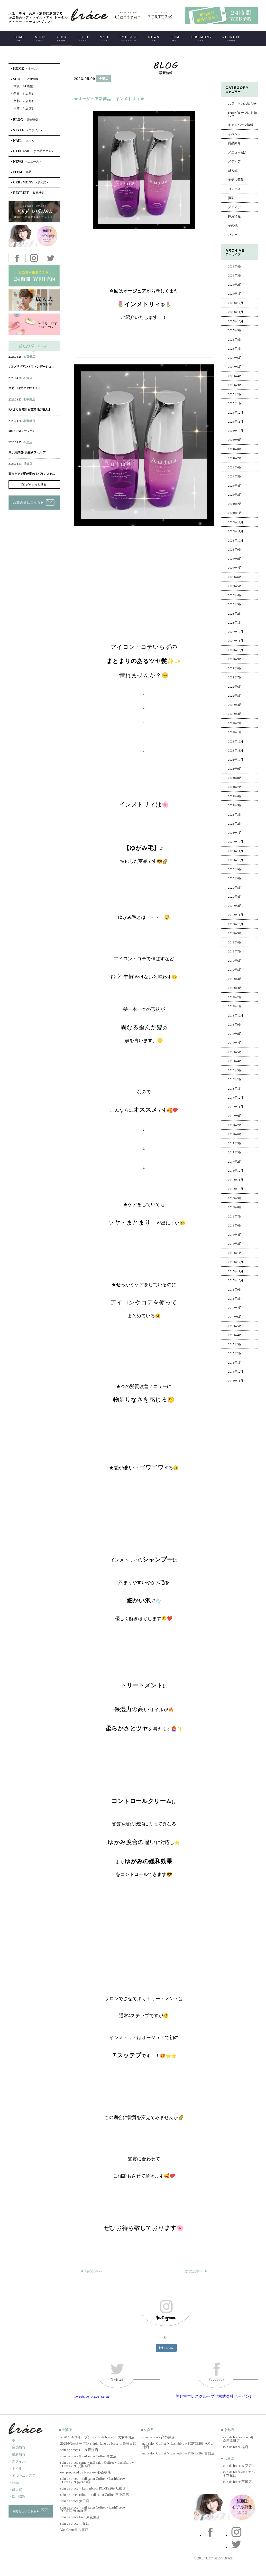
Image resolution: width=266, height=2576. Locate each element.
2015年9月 (235, 1289)
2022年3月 (235, 714)
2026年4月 (235, 266)
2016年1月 (235, 1253)
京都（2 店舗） (23, 101)
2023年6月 (235, 577)
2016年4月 (235, 1234)
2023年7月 (235, 568)
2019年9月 (235, 933)
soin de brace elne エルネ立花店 (239, 2473)
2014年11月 (235, 1381)
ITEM (174, 38)
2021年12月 (236, 741)
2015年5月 (235, 1326)
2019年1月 (235, 1006)
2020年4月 (235, 896)
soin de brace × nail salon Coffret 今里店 (88, 2456)
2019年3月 (235, 988)
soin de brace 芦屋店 (237, 2482)
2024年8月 (235, 449)
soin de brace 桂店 (235, 2447)
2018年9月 (235, 1024)
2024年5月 (235, 476)
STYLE (83, 38)
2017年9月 (235, 1116)
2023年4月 (235, 595)
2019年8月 (235, 942)
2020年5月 (235, 887)
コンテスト (236, 189)
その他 (233, 225)
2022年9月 (235, 659)
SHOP (40, 38)
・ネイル (15, 2468)
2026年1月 (235, 293)
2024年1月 (235, 513)
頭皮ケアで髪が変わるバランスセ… (32, 473)
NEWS (154, 38)
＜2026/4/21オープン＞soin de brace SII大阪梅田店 (97, 2437)
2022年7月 (235, 677)
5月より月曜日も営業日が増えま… (31, 409)
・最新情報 (17, 2454)
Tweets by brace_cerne (92, 2396)
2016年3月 (235, 1243)
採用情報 (234, 216)
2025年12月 (236, 303)
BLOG (61, 38)
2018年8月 (235, 1034)
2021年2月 (235, 823)
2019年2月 (235, 997)
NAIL (105, 38)
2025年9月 (235, 330)
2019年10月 (236, 924)
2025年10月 (236, 321)
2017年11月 (235, 1107)
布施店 (27, 378)
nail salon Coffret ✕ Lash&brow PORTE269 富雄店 (178, 2453)
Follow (166, 2348)
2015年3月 (235, 1344)
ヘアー (86, 89)
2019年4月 (235, 979)
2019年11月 (235, 915)
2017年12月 (236, 1097)
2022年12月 (236, 632)
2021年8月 (235, 778)
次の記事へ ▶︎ (196, 2271)
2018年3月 (235, 1070)
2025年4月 (235, 376)
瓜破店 (27, 463)
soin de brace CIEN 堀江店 (79, 2450)
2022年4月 (235, 705)
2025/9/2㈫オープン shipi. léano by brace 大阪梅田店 (98, 2443)
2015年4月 (235, 1335)
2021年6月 (235, 796)
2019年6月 (235, 960)
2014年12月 (236, 1371)
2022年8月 (235, 668)
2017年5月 (235, 1143)
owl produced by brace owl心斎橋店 (85, 2472)
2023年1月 (235, 622)
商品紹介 (234, 143)
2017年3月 (235, 1152)
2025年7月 (235, 348)
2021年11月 (235, 750)
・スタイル (17, 2461)
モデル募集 (236, 179)
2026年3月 (235, 275)
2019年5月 (235, 969)
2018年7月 (235, 1043)
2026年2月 (235, 284)
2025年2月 (235, 394)
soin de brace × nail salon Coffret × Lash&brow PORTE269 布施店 (93, 2509)
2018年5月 (235, 1052)
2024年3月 (235, 494)
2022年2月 (235, 723)
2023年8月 (235, 559)
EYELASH (128, 38)
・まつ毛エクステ (22, 2475)
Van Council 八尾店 (74, 2530)
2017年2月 (235, 1161)
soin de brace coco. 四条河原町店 (238, 2439)
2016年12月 (236, 1170)
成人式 (233, 170)
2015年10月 (236, 1280)
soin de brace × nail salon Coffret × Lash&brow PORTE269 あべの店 (93, 2480)
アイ (33, 361)
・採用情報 (17, 2497)
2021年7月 (235, 787)
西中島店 (29, 399)
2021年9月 (235, 768)
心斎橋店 (29, 356)
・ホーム (15, 2440)
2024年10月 (236, 431)
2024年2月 (235, 504)
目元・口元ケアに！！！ (25, 388)
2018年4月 (235, 1061)
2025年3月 (235, 385)
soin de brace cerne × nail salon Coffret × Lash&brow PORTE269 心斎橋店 (97, 2464)
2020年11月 (235, 851)
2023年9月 (235, 549)
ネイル (23, 361)
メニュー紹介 (237, 152)
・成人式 (15, 2489)
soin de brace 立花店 (237, 2466)
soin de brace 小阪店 (74, 2523)
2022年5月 (235, 695)
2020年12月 (236, 842)
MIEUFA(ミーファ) (21, 431)
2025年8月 (235, 339)
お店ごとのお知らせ (242, 103)
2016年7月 (235, 1216)
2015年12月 (236, 1262)
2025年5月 (235, 367)
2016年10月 (236, 1189)
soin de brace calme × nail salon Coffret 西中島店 (94, 2495)
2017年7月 (235, 1125)
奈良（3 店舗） (23, 93)
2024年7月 (235, 458)
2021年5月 (235, 805)
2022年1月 (235, 732)
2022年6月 (235, 686)
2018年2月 (235, 1079)
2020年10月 (236, 860)
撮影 (231, 198)
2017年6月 (235, 1134)
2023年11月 (235, 531)
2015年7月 (235, 1308)
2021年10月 (236, 759)
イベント (234, 134)
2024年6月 (235, 467)
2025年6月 (235, 358)
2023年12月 (236, 522)
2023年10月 (236, 540)
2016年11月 (235, 1180)
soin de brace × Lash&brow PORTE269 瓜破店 (93, 2488)
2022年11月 (235, 641)
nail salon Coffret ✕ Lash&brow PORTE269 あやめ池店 (178, 2445)
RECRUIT (231, 38)
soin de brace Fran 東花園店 (80, 2517)
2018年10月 (236, 1015)
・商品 (14, 2482)
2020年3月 (235, 906)
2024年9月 (235, 440)
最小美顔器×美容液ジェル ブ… (29, 452)
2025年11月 (235, 312)
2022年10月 (236, 650)
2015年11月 (235, 1271)
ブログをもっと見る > (34, 484)
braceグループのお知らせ (242, 114)
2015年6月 (235, 1317)
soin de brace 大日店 (74, 2501)
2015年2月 (235, 1353)
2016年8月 (235, 1207)
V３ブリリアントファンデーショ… (32, 366)
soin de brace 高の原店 (158, 2437)
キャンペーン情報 (240, 125)
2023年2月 (235, 613)
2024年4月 (235, 485)
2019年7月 (235, 951)
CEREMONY (201, 38)
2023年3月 (235, 604)
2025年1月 (235, 403)
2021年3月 (235, 814)
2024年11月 (235, 421)
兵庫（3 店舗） (23, 108)
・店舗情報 (17, 2447)
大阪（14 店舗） (23, 86)
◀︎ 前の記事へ (91, 2271)
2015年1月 (235, 1362)
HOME (19, 38)
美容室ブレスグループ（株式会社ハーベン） (214, 2396)
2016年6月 (235, 1225)
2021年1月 (235, 833)
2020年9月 (235, 869)
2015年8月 (235, 1298)
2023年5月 (235, 586)
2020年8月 (235, 878)
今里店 (103, 78)
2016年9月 (235, 1198)
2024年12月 (236, 412)
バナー (233, 234)
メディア (234, 161)
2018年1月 (235, 1088)
